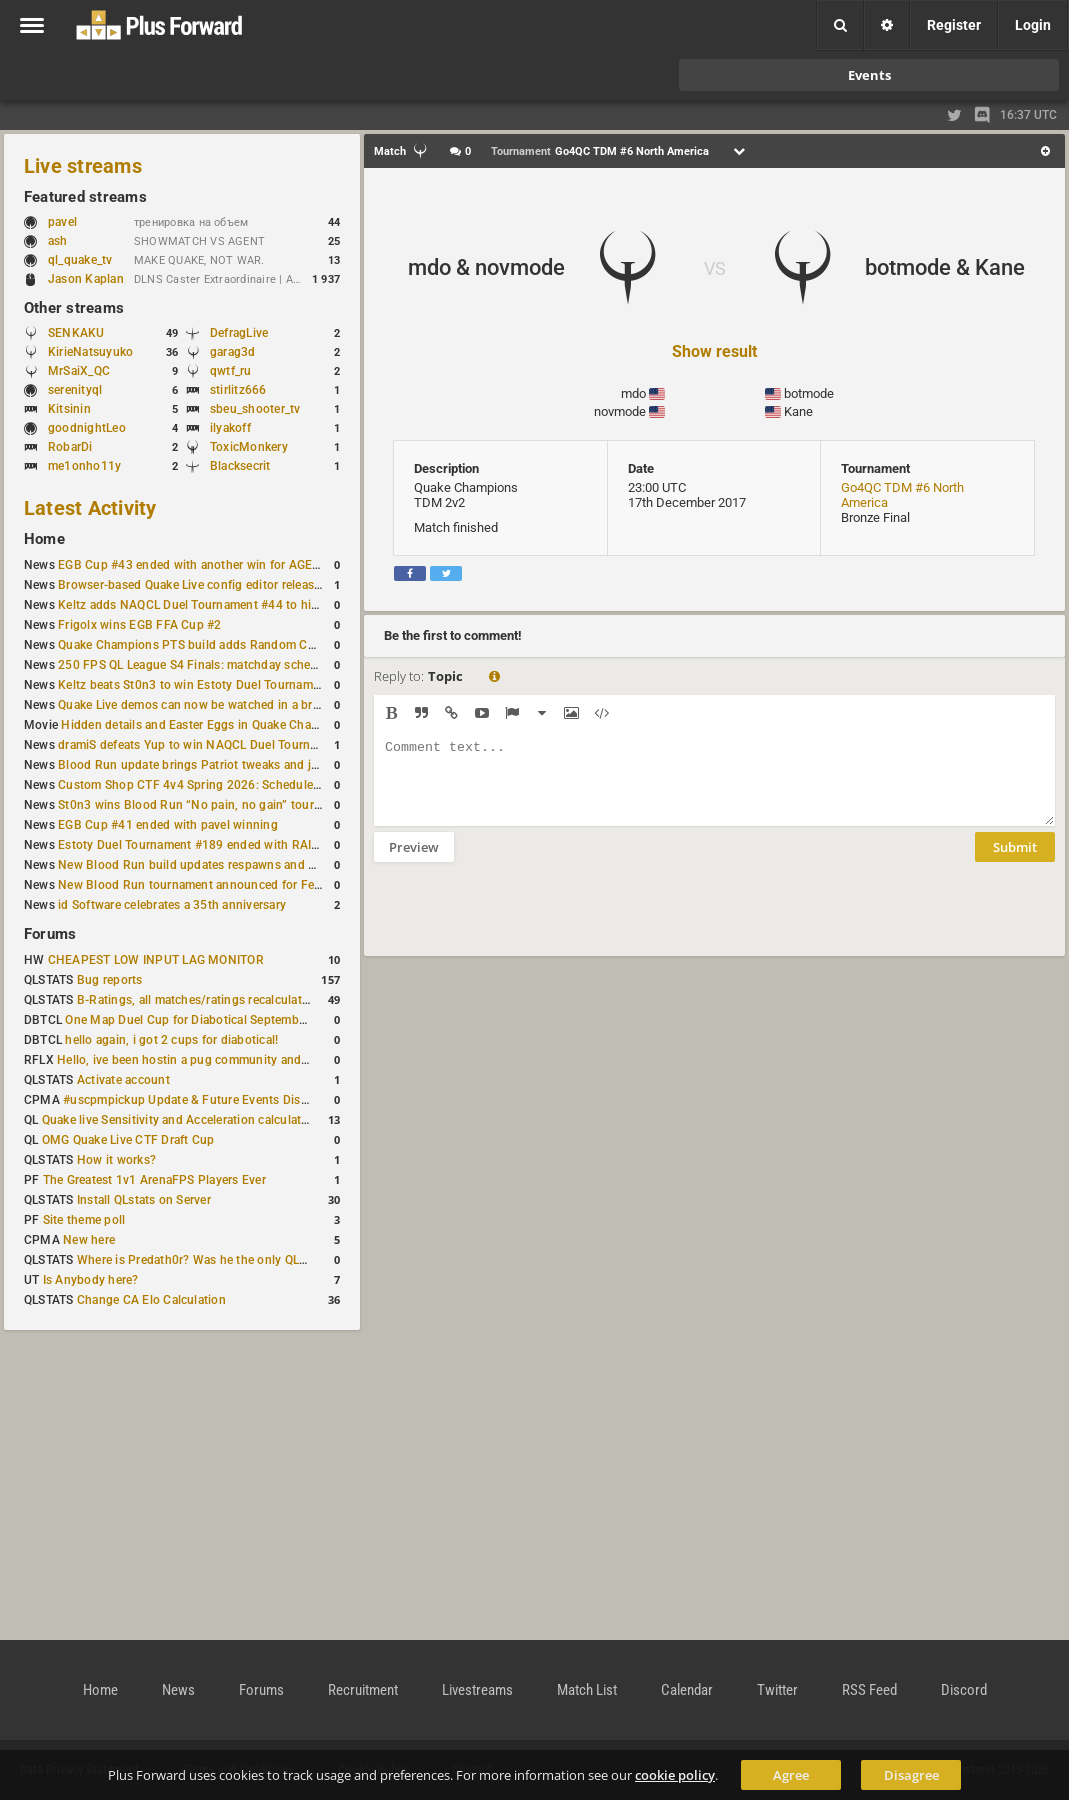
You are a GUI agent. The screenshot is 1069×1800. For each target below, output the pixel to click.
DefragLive (239, 333)
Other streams (74, 308)
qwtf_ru (231, 371)
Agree (791, 1775)
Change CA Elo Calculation (151, 1300)
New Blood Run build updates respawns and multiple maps (222, 865)
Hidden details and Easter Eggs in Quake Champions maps (223, 725)
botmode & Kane (945, 267)
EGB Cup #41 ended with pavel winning (168, 825)
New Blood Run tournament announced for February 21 (212, 885)
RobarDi (70, 447)
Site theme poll (84, 1220)
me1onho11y (84, 466)
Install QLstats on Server (144, 1200)
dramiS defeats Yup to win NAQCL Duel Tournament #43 (213, 745)
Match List (587, 1690)
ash (67, 241)
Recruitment (363, 1690)
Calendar (687, 1690)
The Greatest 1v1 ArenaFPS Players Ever (154, 1180)
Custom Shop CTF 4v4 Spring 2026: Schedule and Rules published (244, 785)
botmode (809, 393)
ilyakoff (230, 428)
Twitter (777, 1690)
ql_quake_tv (80, 260)
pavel (72, 222)
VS (715, 268)
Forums (50, 934)
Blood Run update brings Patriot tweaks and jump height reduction (244, 765)
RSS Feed (869, 1690)
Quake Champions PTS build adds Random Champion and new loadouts (258, 645)
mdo (633, 393)
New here (89, 1240)
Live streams (83, 166)
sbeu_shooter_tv (255, 409)
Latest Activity (90, 508)
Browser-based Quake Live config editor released (192, 585)
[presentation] (526, 922)
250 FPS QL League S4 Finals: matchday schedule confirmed (225, 665)
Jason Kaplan (86, 279)
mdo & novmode (486, 267)
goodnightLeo (87, 428)
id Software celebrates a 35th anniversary (172, 905)
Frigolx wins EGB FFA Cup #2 (139, 625)
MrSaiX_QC (79, 371)
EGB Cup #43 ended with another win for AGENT (193, 565)
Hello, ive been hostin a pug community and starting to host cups (238, 1060)
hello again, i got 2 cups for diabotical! (171, 1040)
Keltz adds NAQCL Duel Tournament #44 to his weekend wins (228, 605)
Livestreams (477, 1690)
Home (44, 539)
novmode (620, 411)
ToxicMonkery (249, 447)
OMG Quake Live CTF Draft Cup (128, 1140)
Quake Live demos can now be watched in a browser (202, 705)
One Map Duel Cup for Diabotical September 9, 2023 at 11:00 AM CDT (259, 1020)
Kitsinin (69, 409)
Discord (964, 1690)
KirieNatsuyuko (90, 352)
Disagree (911, 1775)
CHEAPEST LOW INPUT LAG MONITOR (156, 960)
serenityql (75, 390)
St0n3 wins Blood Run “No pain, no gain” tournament (206, 805)
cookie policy (675, 1775)
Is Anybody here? (91, 1280)
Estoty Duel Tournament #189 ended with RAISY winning (215, 845)
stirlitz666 (238, 390)
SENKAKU (76, 333)
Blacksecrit (240, 466)
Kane (798, 411)
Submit (1015, 862)
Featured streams (85, 197)
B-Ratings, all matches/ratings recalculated (196, 1000)
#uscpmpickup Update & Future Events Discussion (203, 1100)
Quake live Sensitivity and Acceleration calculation (180, 1120)
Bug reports (110, 980)
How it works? (116, 1160)
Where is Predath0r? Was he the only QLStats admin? (224, 1260)
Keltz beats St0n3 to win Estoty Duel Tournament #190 (210, 685)
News (178, 1690)
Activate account (123, 1080)
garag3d (233, 352)
